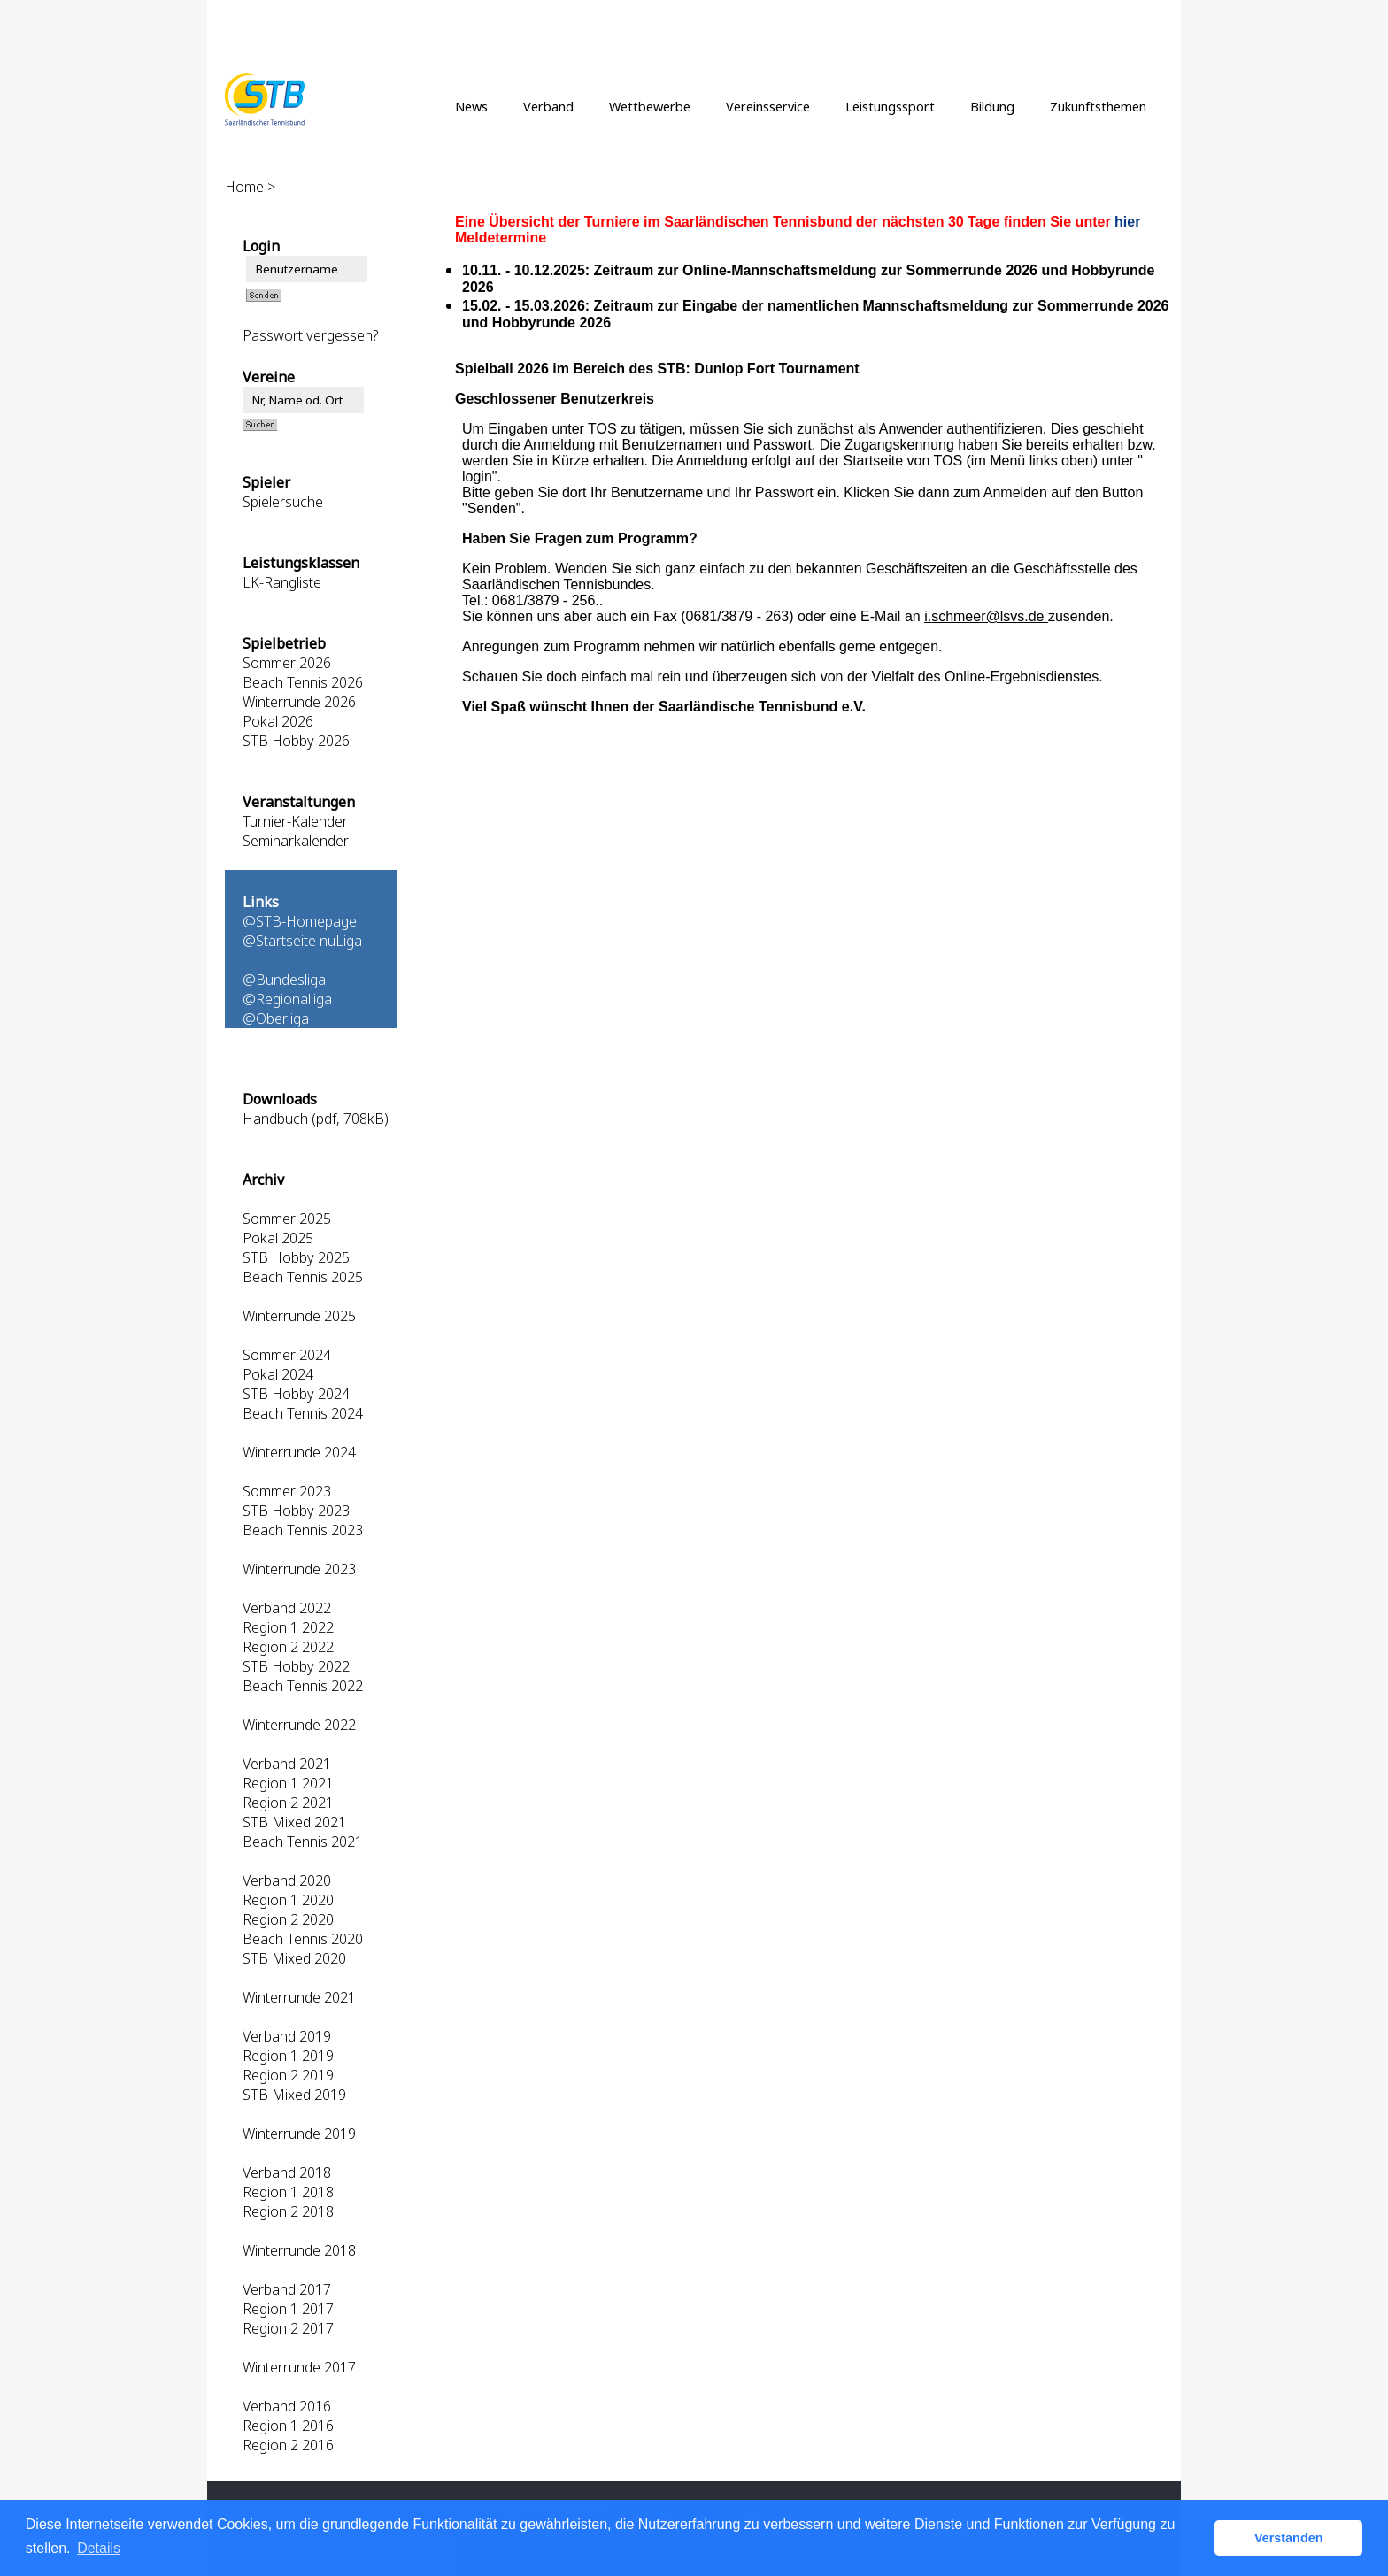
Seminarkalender (296, 840)
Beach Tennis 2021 (303, 1841)
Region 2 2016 (288, 2445)
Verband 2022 (287, 1608)
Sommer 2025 (287, 1218)
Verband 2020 (287, 1880)
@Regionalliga (287, 999)
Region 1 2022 (288, 1627)
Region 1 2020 (288, 1900)
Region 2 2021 (288, 1802)
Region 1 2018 (288, 2192)
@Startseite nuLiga (302, 940)
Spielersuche (283, 501)
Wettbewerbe (649, 106)
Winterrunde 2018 (299, 2250)
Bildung (992, 106)
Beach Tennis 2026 (303, 682)
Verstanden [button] (1288, 2538)
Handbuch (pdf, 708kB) (316, 1118)
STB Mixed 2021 (294, 1822)
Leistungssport (890, 106)
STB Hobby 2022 (296, 1666)
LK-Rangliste (282, 582)
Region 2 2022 (288, 1647)
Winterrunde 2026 (299, 701)
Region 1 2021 (288, 1783)
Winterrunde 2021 (299, 1997)
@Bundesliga (284, 979)
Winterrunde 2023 (299, 1569)
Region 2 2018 (288, 2211)
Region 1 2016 (288, 2425)
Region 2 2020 (288, 1919)
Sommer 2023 (287, 1491)
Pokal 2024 (278, 1374)
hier (1127, 221)
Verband (548, 106)
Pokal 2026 (278, 721)
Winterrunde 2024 (299, 1452)
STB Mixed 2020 (294, 1958)
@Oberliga (276, 1018)
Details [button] (98, 2548)
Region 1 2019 (288, 2055)
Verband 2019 (287, 2036)
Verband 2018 (287, 2172)
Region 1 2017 (288, 2308)
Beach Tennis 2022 (303, 1686)
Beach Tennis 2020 (303, 1939)
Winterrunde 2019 (299, 2133)
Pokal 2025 (278, 1238)
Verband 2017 (287, 2289)
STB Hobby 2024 (296, 1393)
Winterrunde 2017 (299, 2367)
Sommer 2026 (287, 663)
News (471, 106)
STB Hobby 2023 (296, 1510)
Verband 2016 (287, 2406)
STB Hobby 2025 (296, 1257)
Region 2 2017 (288, 2328)
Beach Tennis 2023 (303, 1530)
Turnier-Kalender (295, 821)
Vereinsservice (768, 106)
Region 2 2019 (288, 2075)
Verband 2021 (287, 1763)
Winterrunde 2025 (299, 1316)
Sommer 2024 (287, 1355)
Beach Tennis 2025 (303, 1277)
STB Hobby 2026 (296, 740)
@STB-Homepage (300, 921)
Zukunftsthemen (1098, 106)
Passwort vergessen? (310, 335)
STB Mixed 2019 (294, 2094)
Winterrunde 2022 (299, 1724)
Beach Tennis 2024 (303, 1413)
